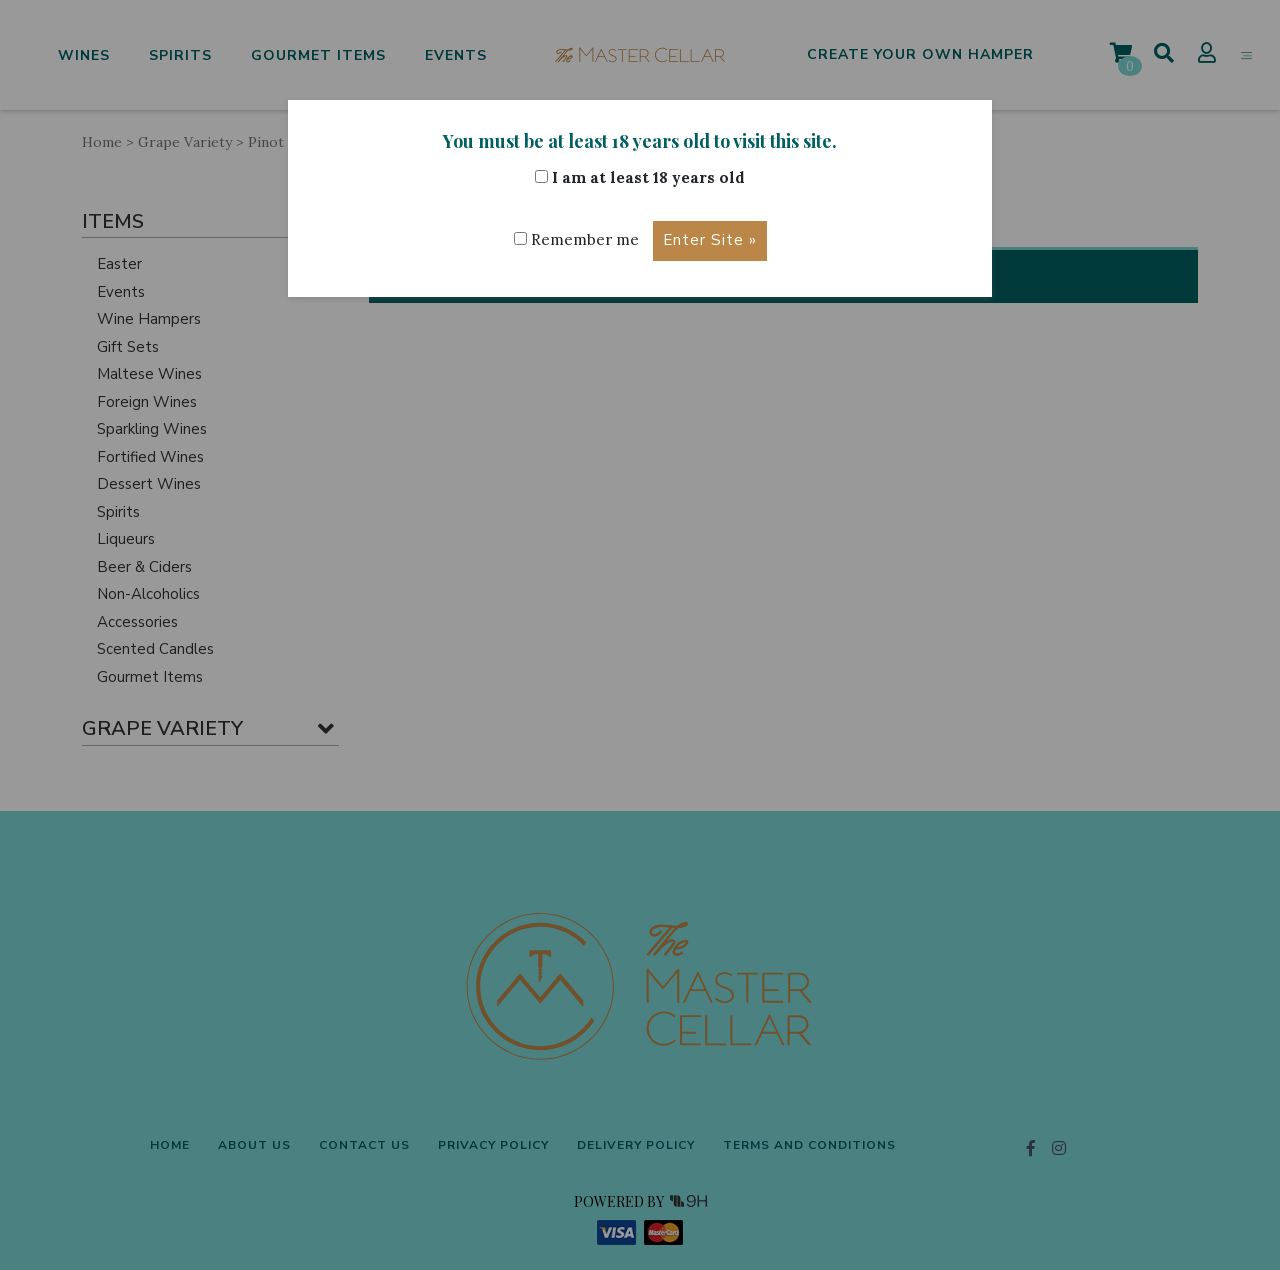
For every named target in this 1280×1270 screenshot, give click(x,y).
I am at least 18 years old (640, 177)
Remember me (576, 239)
